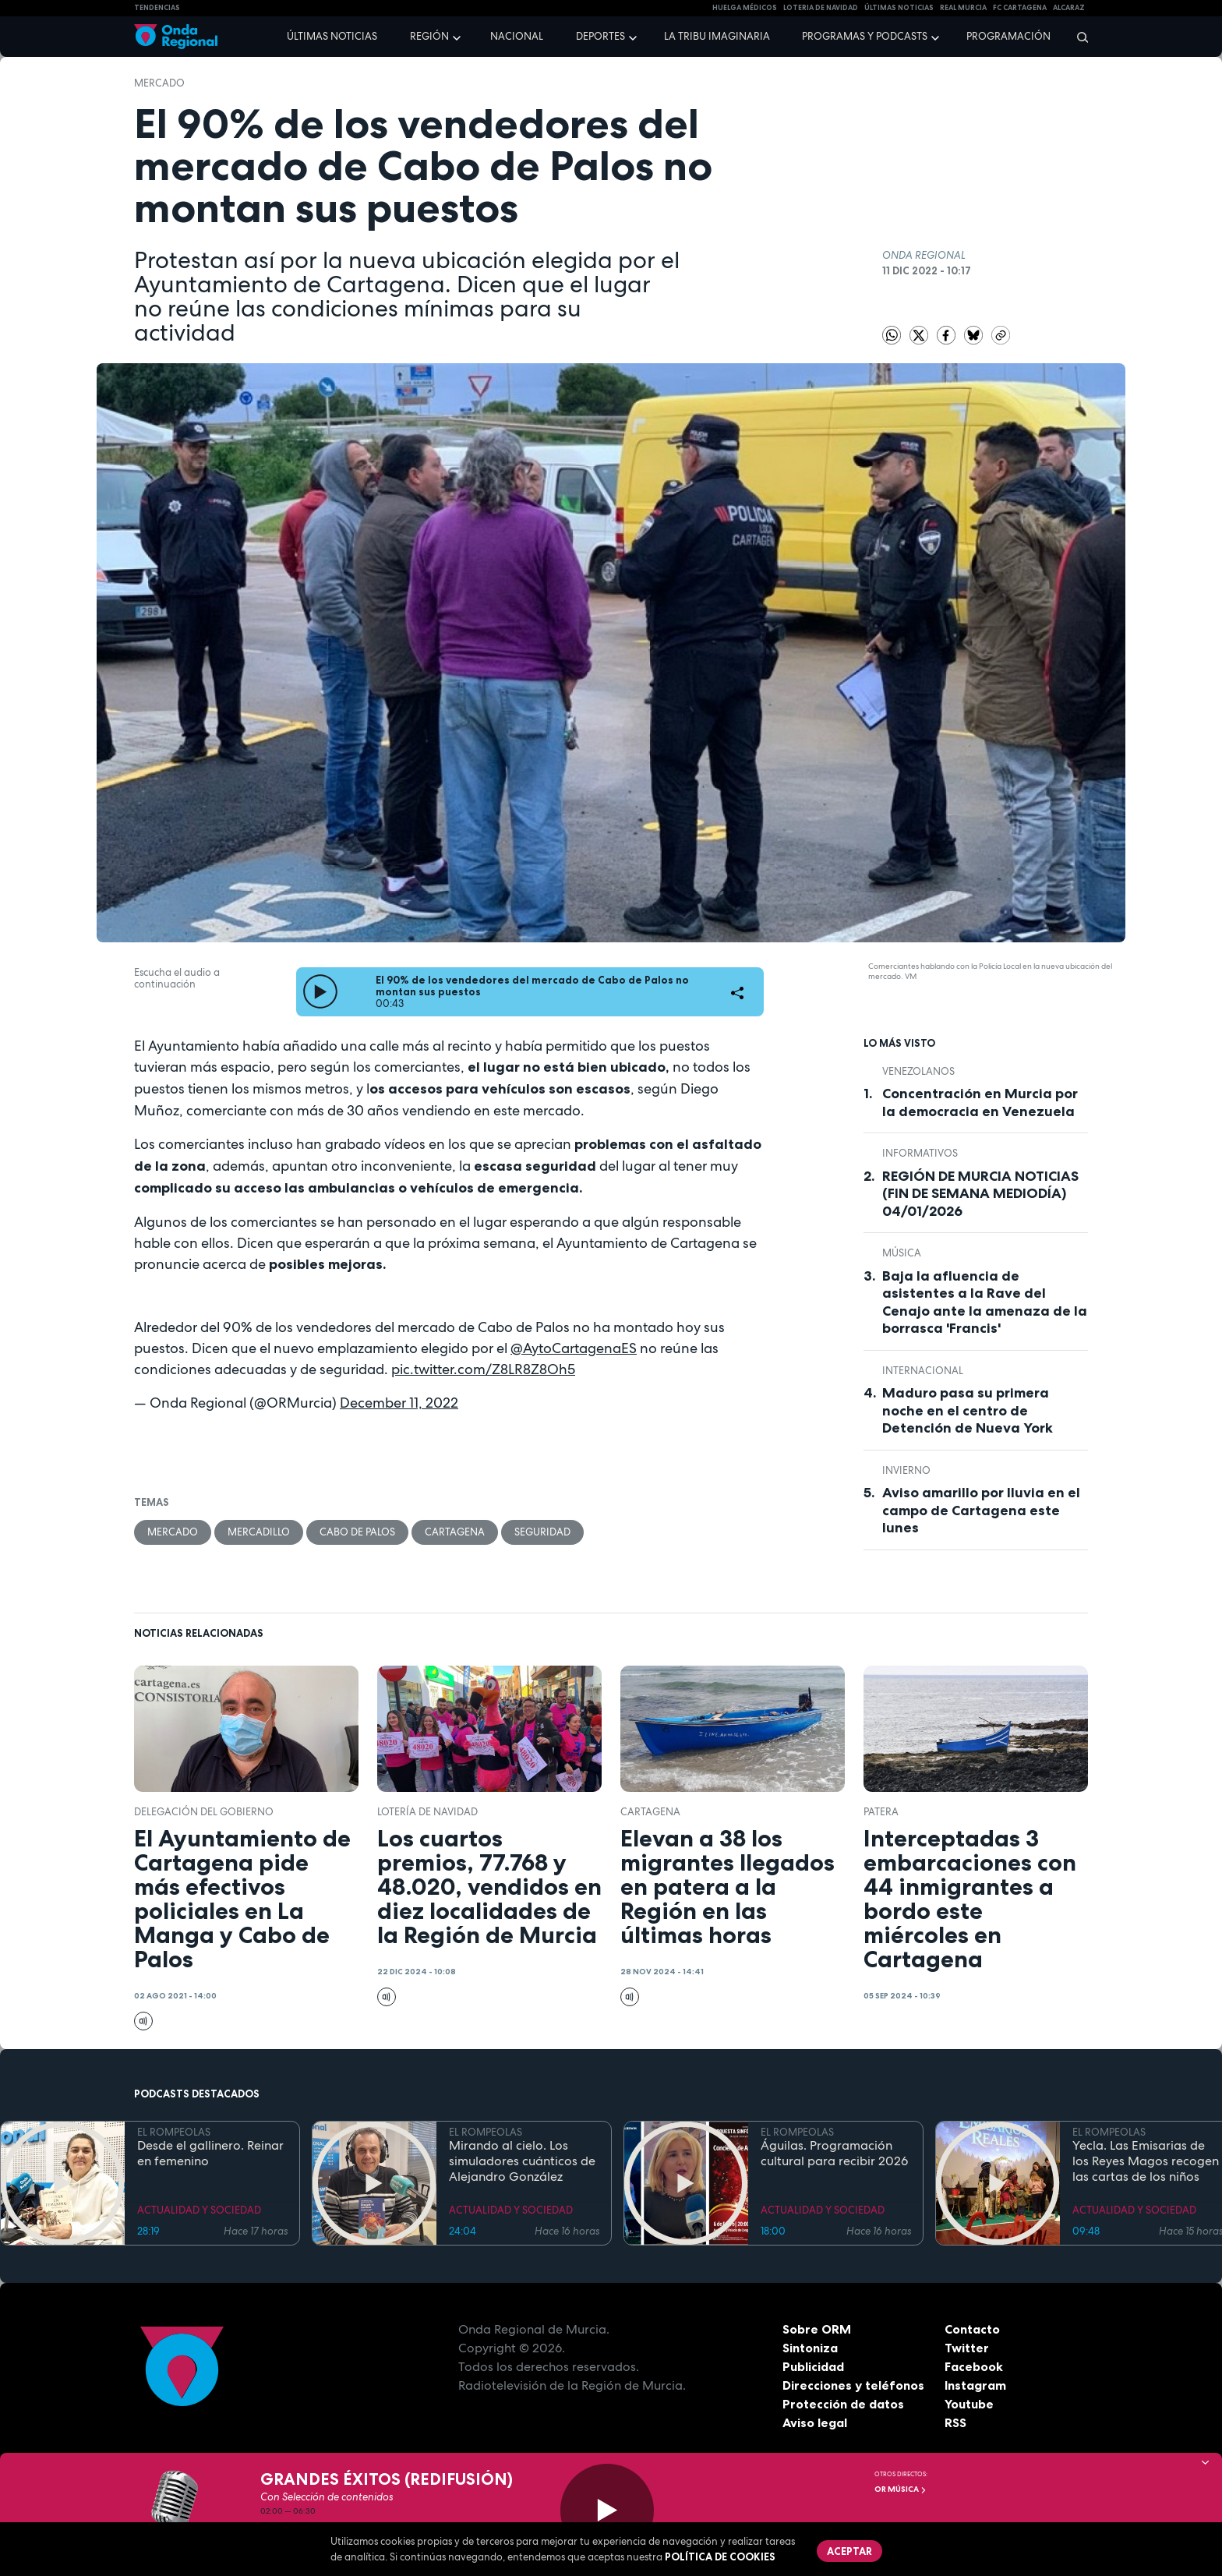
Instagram (975, 2385)
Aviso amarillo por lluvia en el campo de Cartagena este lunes (981, 1510)
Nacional (516, 36)
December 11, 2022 (399, 1403)
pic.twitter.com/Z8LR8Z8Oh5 (483, 1369)
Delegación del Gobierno (204, 1811)
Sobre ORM (816, 2329)
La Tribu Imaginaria (717, 36)
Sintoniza (810, 2347)
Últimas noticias (332, 36)
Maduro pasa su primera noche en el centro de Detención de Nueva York (967, 1410)
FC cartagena (1020, 7)
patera (881, 1811)
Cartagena (455, 1532)
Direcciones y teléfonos (853, 2385)
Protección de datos (843, 2404)
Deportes (600, 36)
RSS (955, 2422)
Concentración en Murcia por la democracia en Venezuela (980, 1102)
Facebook (974, 2366)
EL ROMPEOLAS (173, 2132)
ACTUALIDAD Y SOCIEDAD (199, 2210)
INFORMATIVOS (920, 1153)
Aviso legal (814, 2422)
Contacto (972, 2329)
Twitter (967, 2347)
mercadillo (259, 1532)
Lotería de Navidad (427, 1811)
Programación (1008, 36)
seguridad (542, 1532)
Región (429, 36)
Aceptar (849, 2551)
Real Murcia (963, 7)
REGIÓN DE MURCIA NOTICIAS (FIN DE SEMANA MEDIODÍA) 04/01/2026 (980, 1194)
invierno (906, 1470)
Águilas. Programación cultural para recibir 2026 (834, 2153)
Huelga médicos (744, 7)
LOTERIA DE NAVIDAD (820, 7)
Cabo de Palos (357, 1532)
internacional (922, 1370)
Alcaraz (1069, 7)
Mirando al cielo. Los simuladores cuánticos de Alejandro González (522, 2161)
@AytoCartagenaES (573, 1348)
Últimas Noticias (899, 7)
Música (901, 1253)
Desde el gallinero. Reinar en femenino (210, 2153)
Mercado (159, 83)
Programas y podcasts (864, 36)
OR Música (900, 2489)
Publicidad (813, 2366)
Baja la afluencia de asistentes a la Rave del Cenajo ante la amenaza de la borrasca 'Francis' (984, 1302)
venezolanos (918, 1071)
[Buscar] (1077, 36)
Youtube (969, 2404)
